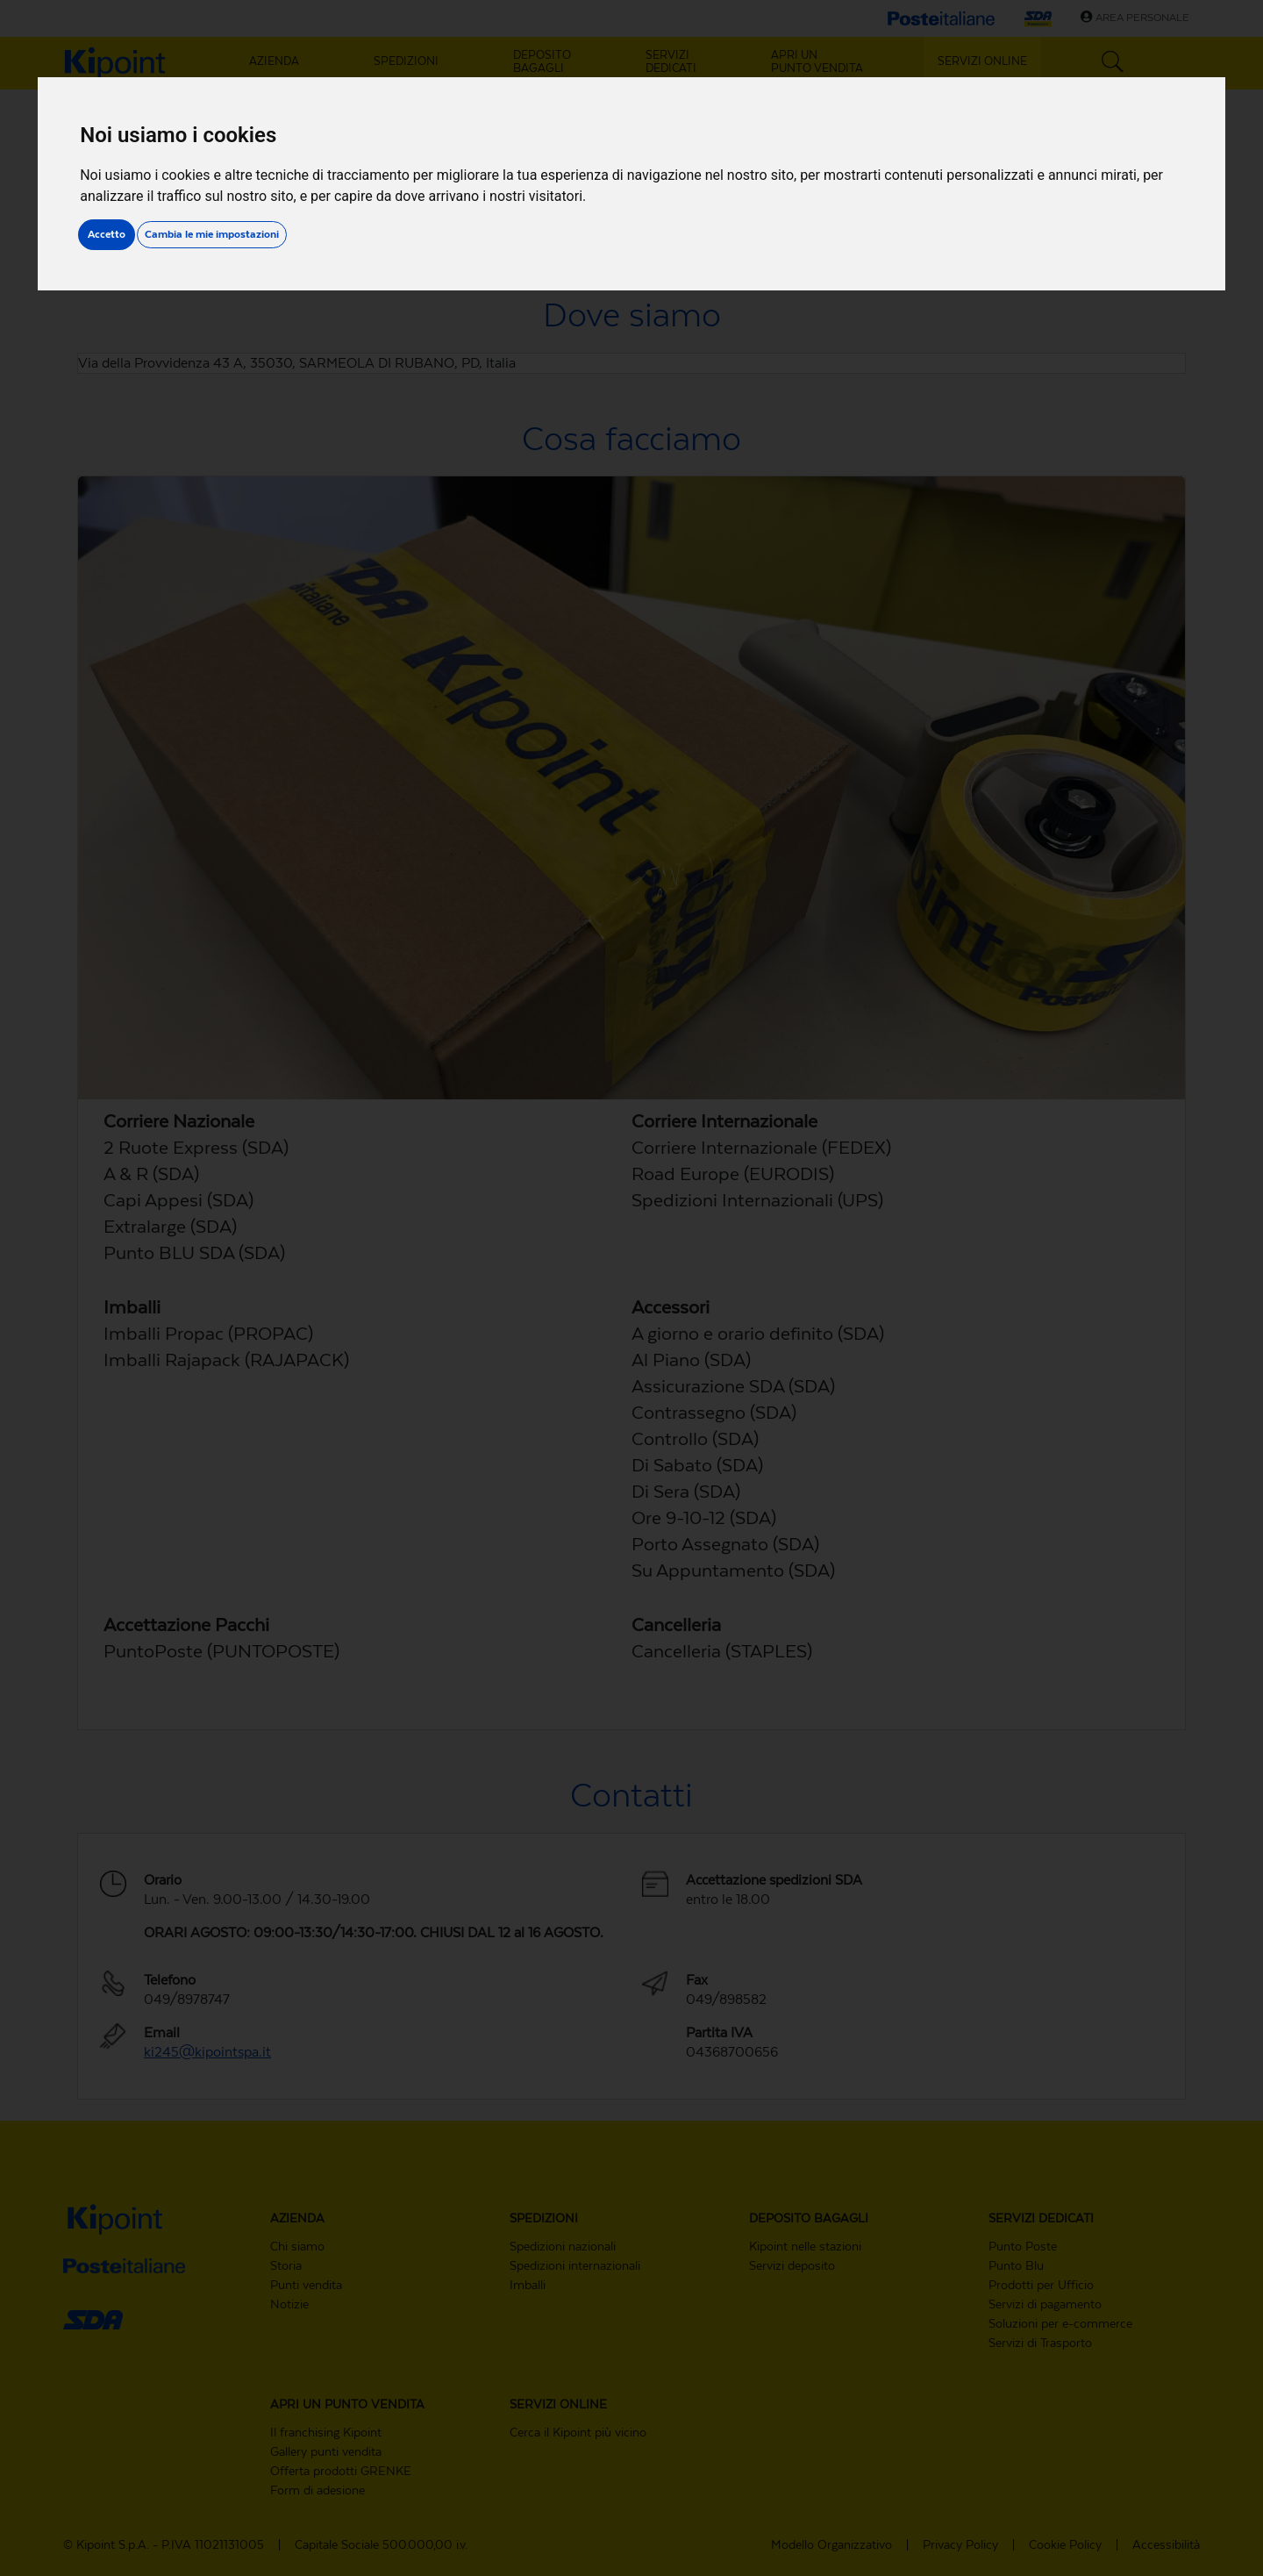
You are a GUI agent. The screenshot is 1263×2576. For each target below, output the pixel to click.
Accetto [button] (106, 234)
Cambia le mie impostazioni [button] (212, 234)
